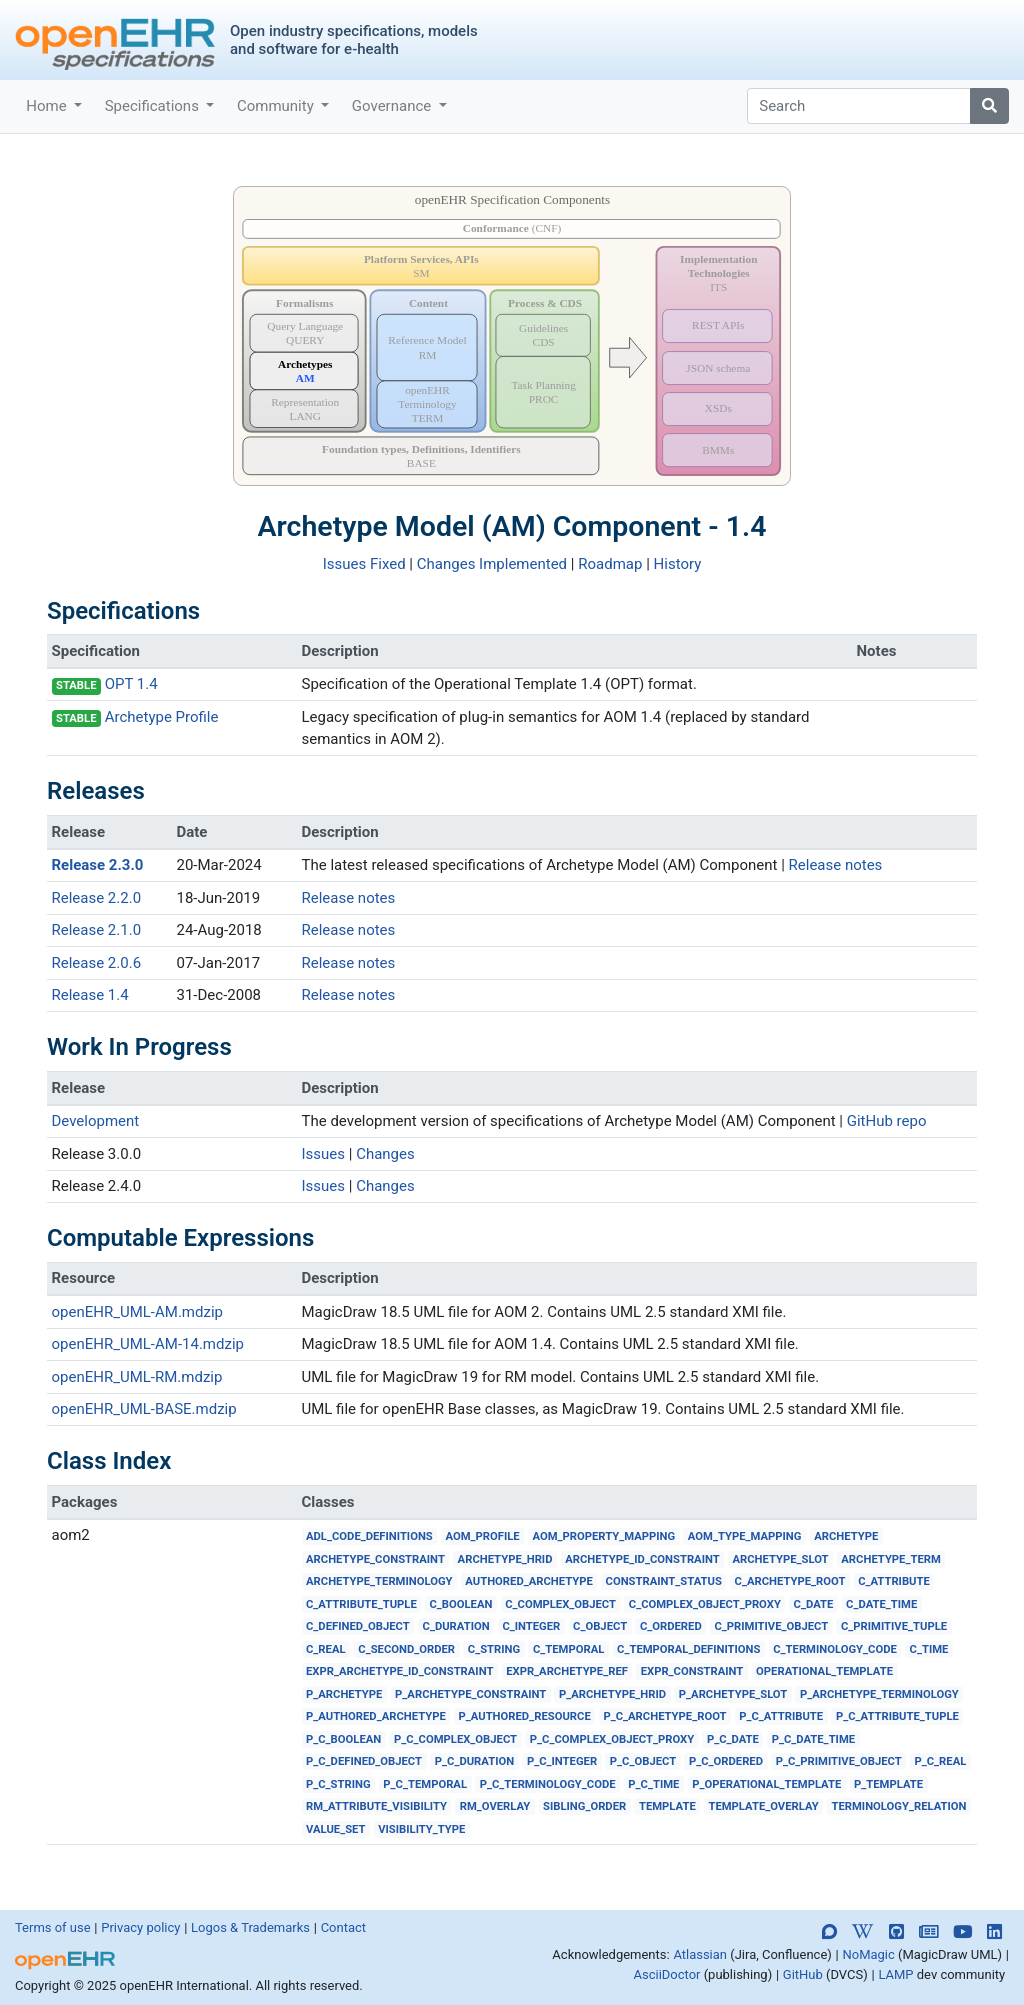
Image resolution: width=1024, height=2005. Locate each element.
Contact (343, 1927)
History (678, 564)
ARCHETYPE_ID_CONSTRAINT (642, 1559)
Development (96, 1121)
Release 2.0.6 (97, 963)
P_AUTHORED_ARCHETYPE (376, 1716)
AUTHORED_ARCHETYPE (529, 1581)
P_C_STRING (338, 1784)
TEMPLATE (667, 1806)
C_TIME (929, 1649)
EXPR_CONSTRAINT (692, 1671)
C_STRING (494, 1649)
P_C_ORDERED (726, 1761)
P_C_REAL (940, 1761)
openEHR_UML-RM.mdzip (137, 1377)
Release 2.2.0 (97, 898)
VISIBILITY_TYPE (421, 1829)
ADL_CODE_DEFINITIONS (369, 1536)
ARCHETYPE (846, 1536)
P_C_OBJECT (643, 1761)
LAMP (895, 1974)
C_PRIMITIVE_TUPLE (894, 1626)
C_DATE (814, 1604)
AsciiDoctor (667, 1974)
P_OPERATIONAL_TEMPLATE (766, 1784)
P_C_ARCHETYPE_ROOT (664, 1716)
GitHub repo (887, 1121)
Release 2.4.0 (97, 1186)
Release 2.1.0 (97, 930)
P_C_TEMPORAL (425, 1784)
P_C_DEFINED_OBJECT (364, 1761)
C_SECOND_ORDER (406, 1649)
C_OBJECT (600, 1626)
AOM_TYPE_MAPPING (745, 1536)
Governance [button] (393, 106)
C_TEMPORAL (568, 1649)
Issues (324, 1154)
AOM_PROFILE (483, 1536)
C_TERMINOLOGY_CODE (835, 1649)
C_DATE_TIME (881, 1604)
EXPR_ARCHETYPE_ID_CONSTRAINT (399, 1671)
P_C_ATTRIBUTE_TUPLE (897, 1716)
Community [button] (277, 106)
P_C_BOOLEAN (343, 1739)
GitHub (803, 1974)
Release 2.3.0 (98, 865)
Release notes (836, 865)
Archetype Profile (162, 717)
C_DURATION (456, 1626)
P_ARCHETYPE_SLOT (733, 1694)
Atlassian (700, 1954)
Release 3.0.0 (97, 1154)
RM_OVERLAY (495, 1806)
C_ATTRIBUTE (894, 1581)
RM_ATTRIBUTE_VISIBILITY (376, 1806)
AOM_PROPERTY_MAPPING (603, 1536)
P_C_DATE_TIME (813, 1739)
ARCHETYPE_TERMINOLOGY (379, 1581)
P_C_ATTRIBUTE (781, 1716)
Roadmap (610, 564)
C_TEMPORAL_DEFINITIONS (688, 1649)
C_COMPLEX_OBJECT (560, 1604)
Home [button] (48, 106)
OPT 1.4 (131, 684)
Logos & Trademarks (250, 1927)
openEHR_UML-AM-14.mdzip (148, 1344)
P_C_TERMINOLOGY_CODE (548, 1784)
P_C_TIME (653, 1784)
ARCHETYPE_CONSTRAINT (375, 1559)
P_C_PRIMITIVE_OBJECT (839, 1761)
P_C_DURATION (474, 1761)
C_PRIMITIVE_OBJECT (771, 1626)
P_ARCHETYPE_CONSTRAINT (470, 1694)
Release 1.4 (90, 995)
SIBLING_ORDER (584, 1806)
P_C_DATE (733, 1739)
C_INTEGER (531, 1626)
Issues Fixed (364, 564)
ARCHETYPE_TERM (890, 1559)
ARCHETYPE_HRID (505, 1559)
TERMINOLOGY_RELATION (898, 1806)
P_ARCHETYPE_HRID (612, 1694)
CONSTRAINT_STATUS (664, 1581)
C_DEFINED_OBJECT (358, 1626)
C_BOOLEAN (460, 1604)
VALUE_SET (335, 1829)
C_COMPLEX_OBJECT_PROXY (705, 1604)
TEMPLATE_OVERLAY (763, 1806)
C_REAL (326, 1649)
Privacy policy (140, 1927)
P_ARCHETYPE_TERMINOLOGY (879, 1694)
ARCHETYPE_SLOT (780, 1559)
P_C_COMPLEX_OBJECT (455, 1739)
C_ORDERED (671, 1626)
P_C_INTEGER (562, 1761)
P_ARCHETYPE (344, 1694)
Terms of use (53, 1927)
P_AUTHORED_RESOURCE (525, 1716)
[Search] (859, 106)
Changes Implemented (492, 564)
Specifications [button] (154, 106)
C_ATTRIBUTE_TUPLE (361, 1604)
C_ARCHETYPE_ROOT (790, 1581)
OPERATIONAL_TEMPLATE (824, 1671)
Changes (385, 1154)
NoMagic (868, 1954)
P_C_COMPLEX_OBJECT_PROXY (612, 1739)
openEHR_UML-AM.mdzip (137, 1312)
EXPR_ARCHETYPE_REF (567, 1671)
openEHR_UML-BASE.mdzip (144, 1409)
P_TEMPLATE (888, 1784)
